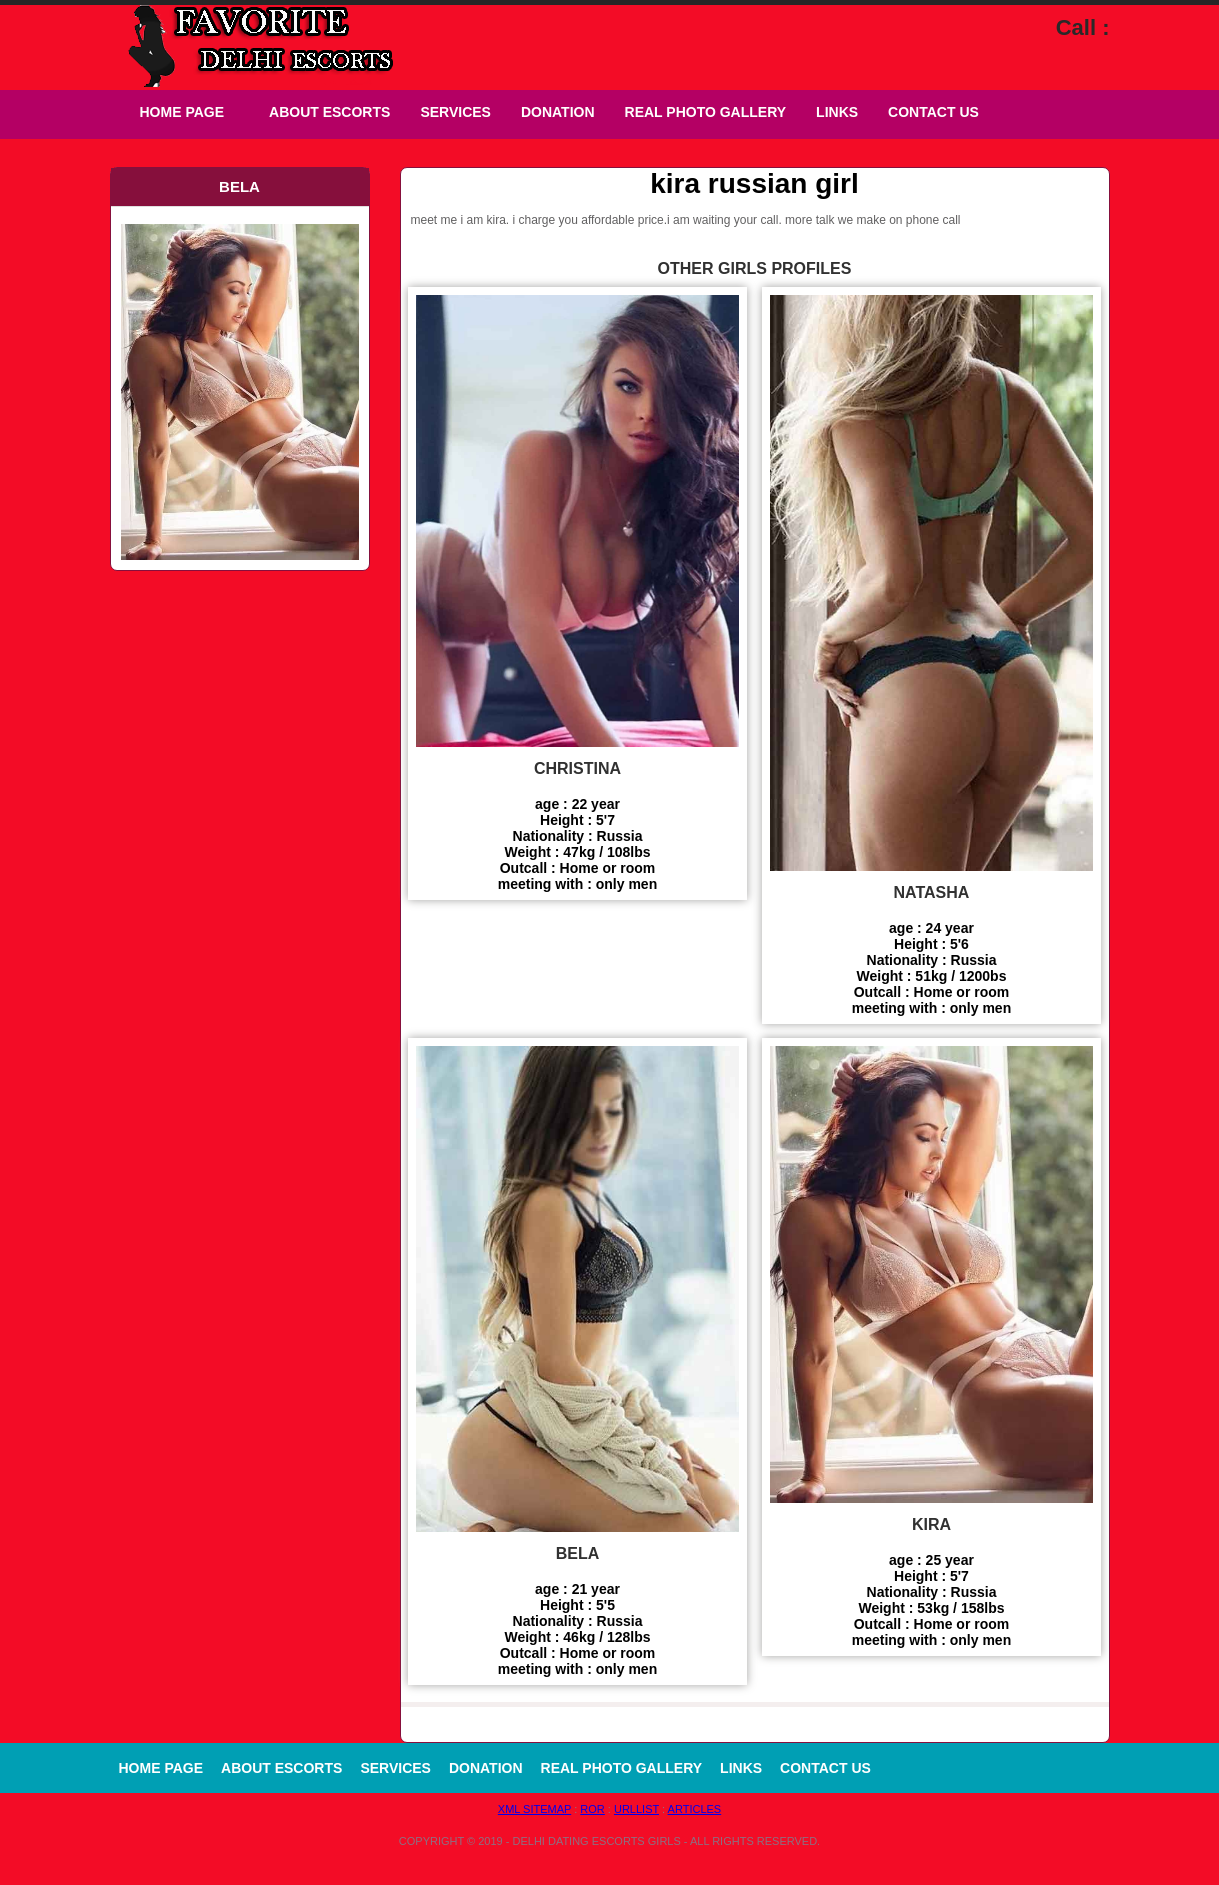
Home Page (182, 112)
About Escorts (329, 112)
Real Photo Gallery (706, 112)
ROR (592, 1809)
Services (455, 112)
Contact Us (933, 112)
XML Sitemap (534, 1809)
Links (837, 112)
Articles (695, 1809)
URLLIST (636, 1809)
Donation (558, 112)
